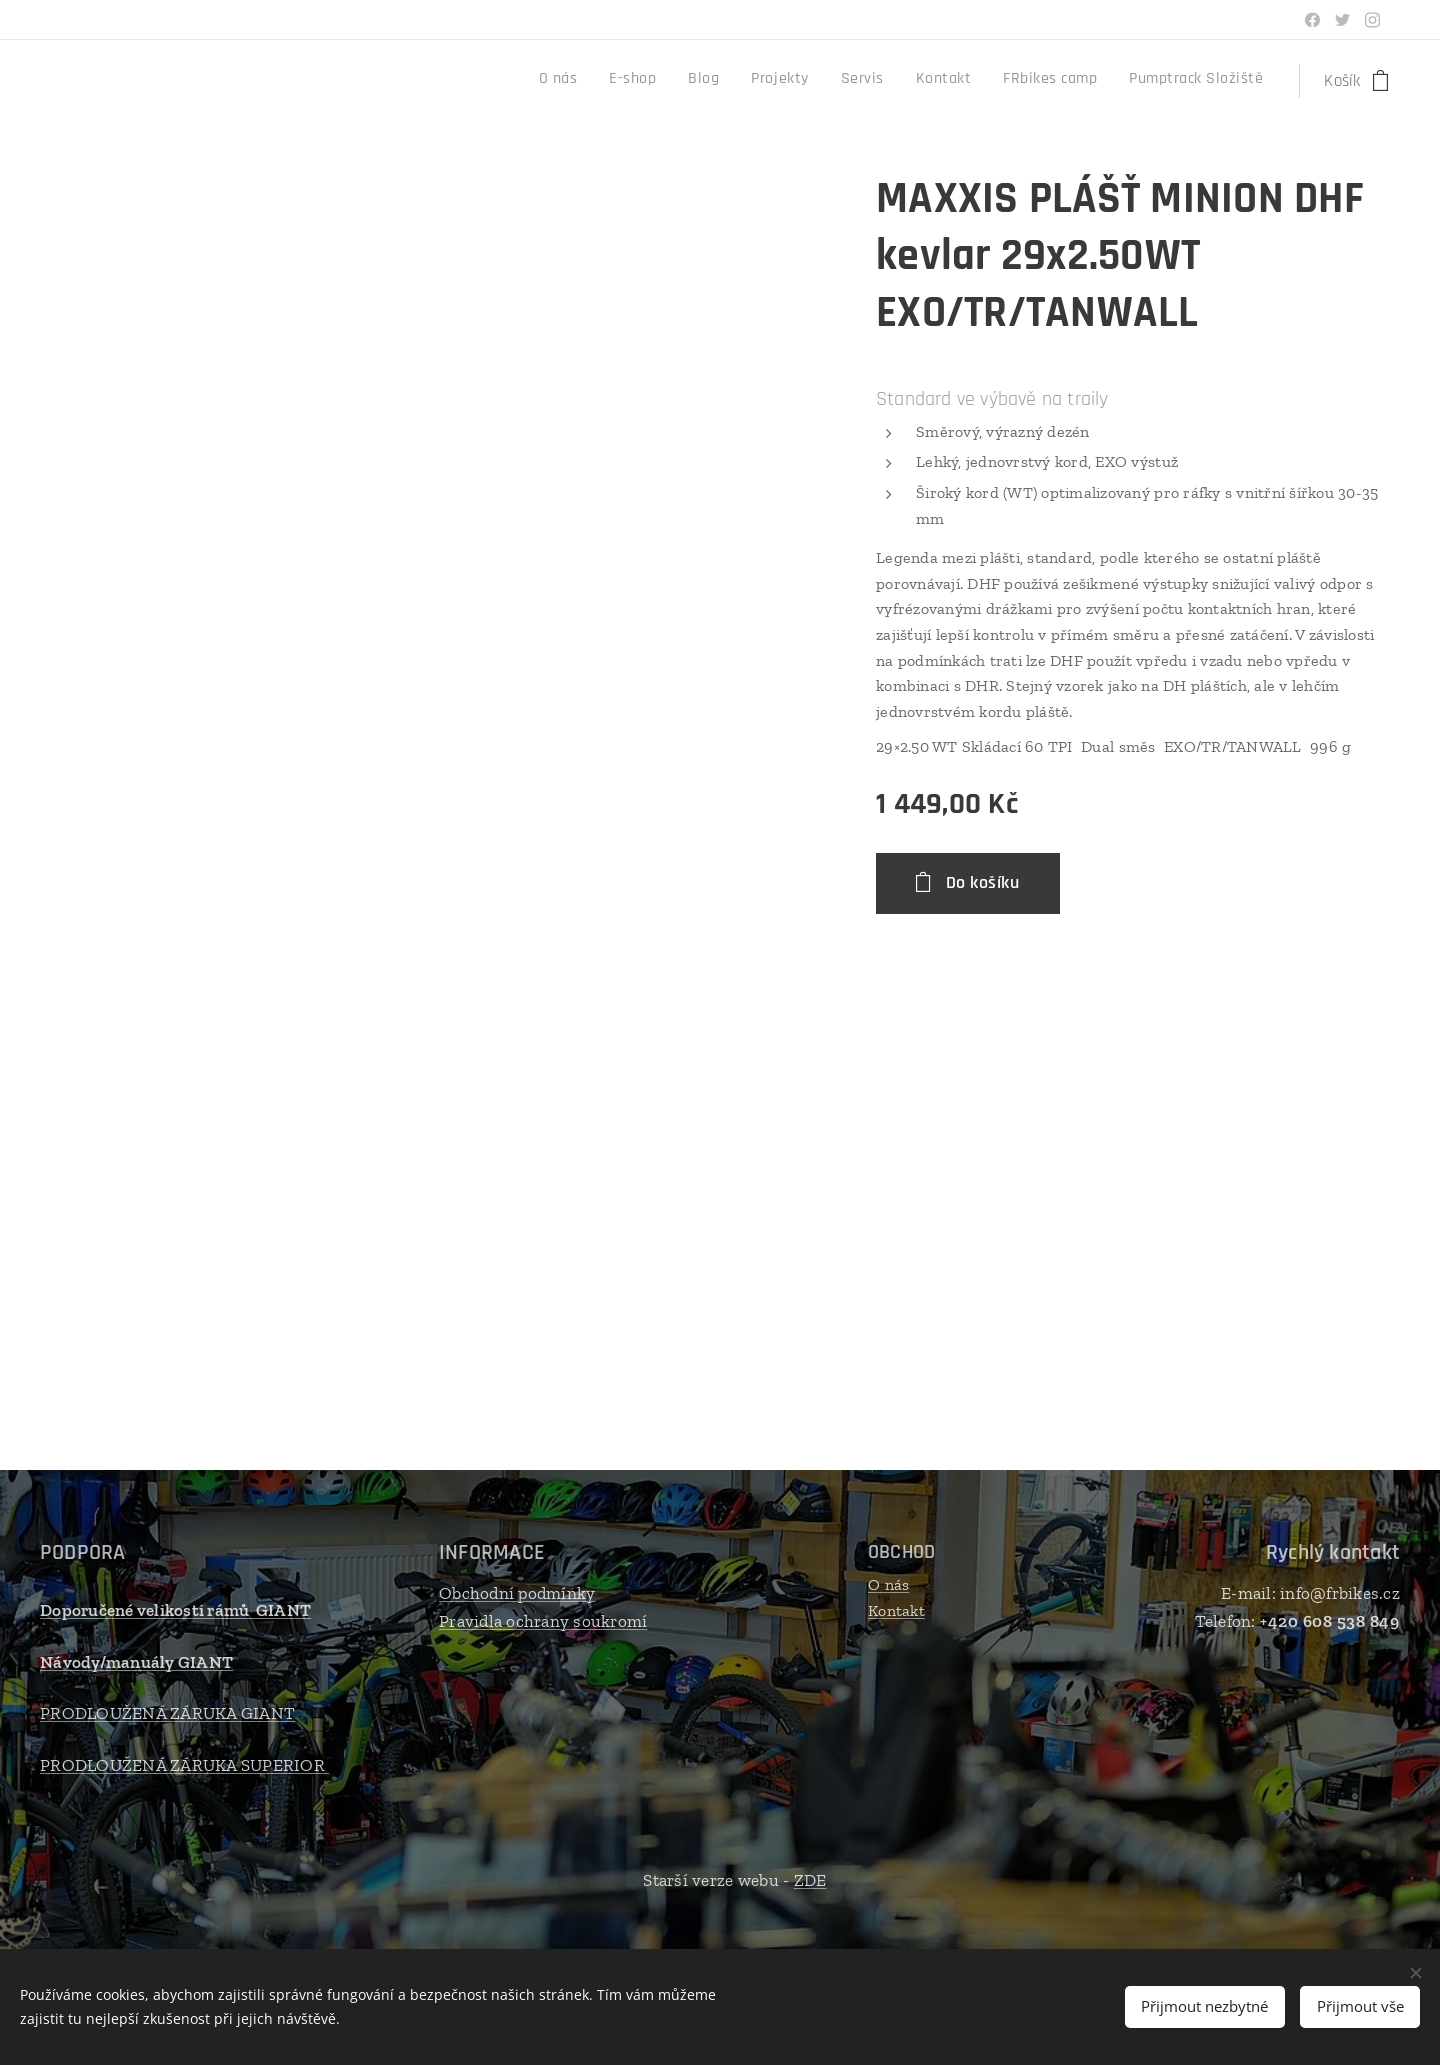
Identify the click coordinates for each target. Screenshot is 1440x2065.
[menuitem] (1028, 81)
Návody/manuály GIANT (136, 1662)
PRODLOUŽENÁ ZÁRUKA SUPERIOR (184, 1765)
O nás (888, 1584)
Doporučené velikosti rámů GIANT (175, 1610)
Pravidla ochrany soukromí (543, 1621)
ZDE (810, 1880)
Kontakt (896, 1610)
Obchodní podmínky (517, 1593)
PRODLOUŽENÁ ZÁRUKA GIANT (167, 1713)
